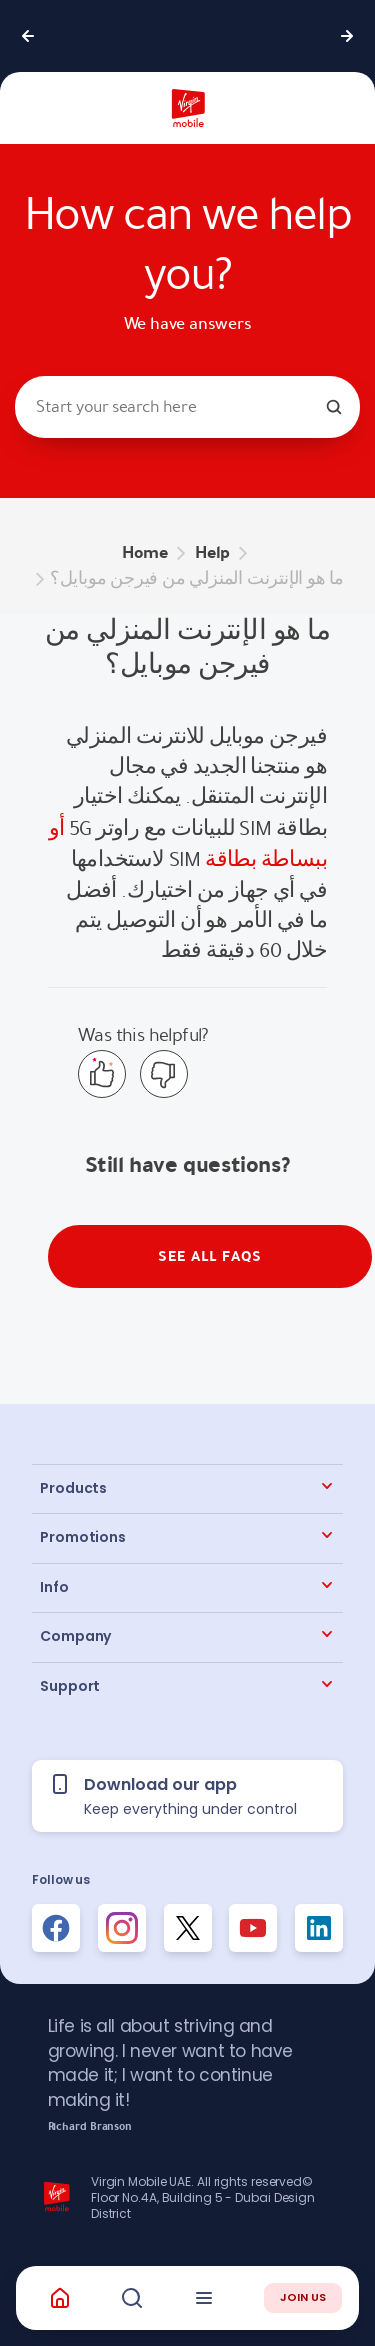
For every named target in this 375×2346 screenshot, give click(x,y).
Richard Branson (90, 2127)
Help (212, 552)
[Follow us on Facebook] (56, 1928)
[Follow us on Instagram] (122, 1928)
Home (145, 552)
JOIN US (303, 2297)
